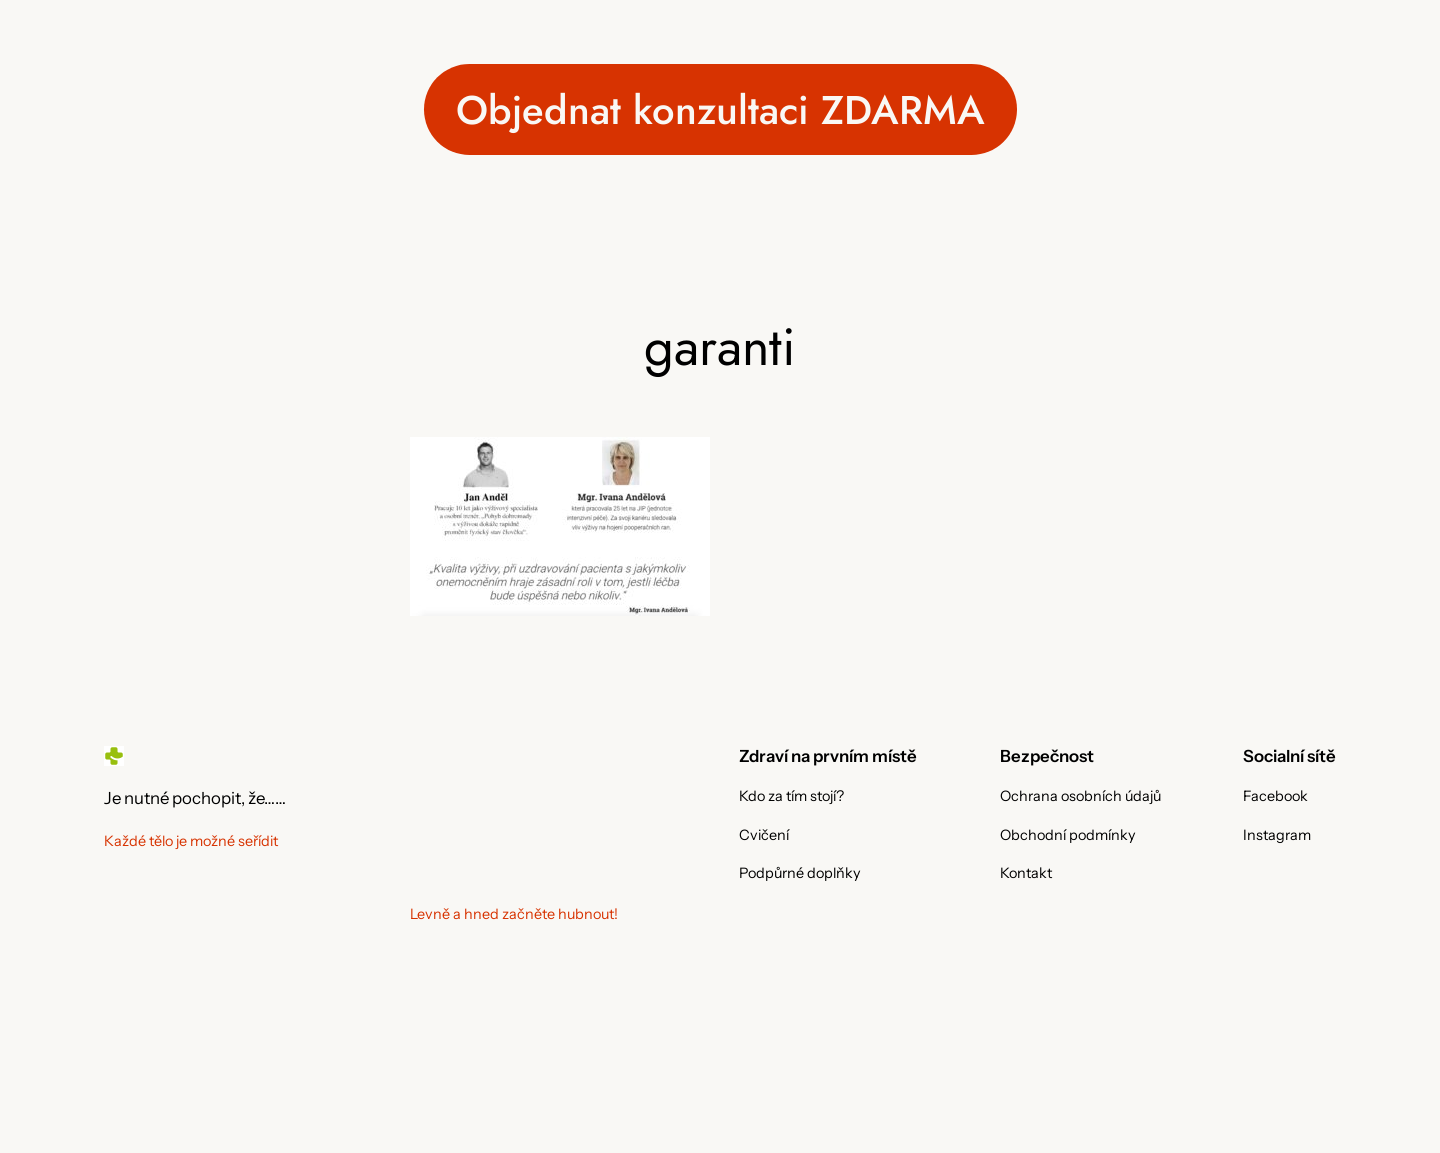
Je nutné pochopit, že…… (195, 798)
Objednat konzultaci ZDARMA (720, 110)
